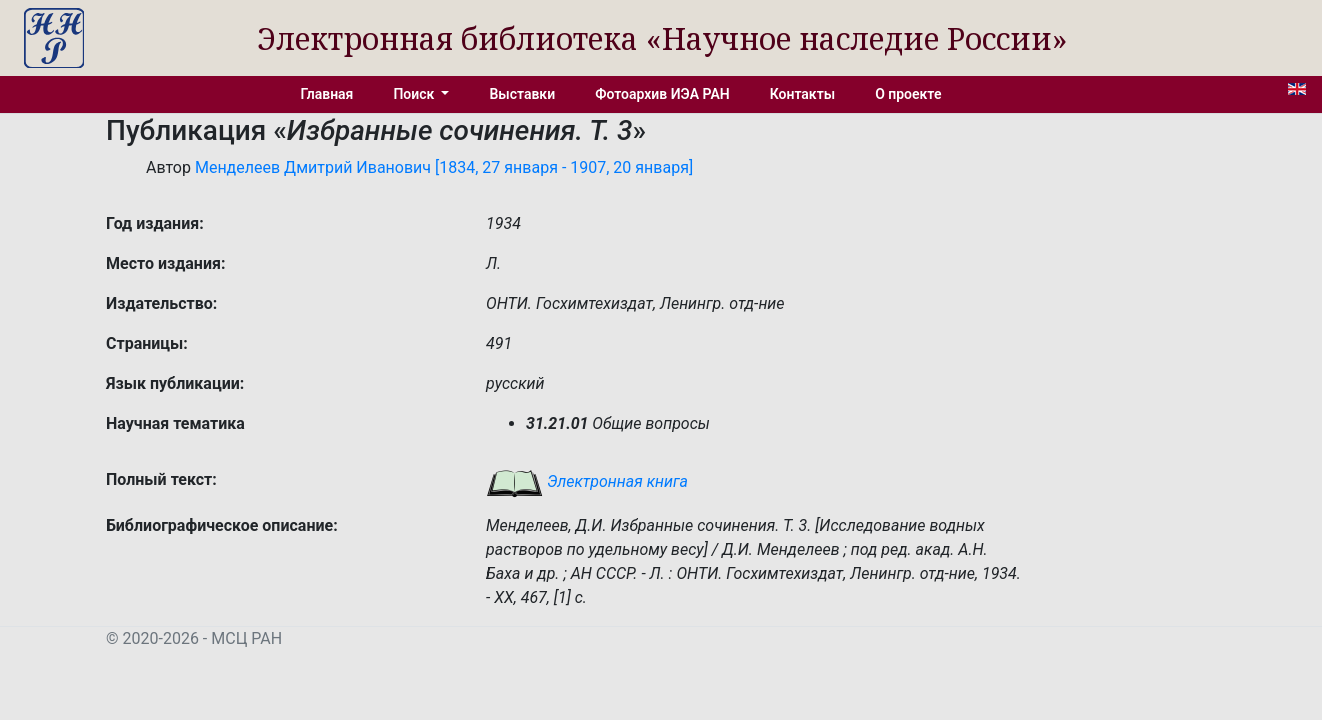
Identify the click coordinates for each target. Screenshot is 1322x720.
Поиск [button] (415, 94)
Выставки (522, 94)
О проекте (908, 94)
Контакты (802, 94)
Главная (327, 94)
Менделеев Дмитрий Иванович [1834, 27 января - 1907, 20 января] (444, 167)
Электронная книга (587, 481)
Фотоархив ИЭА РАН (662, 94)
